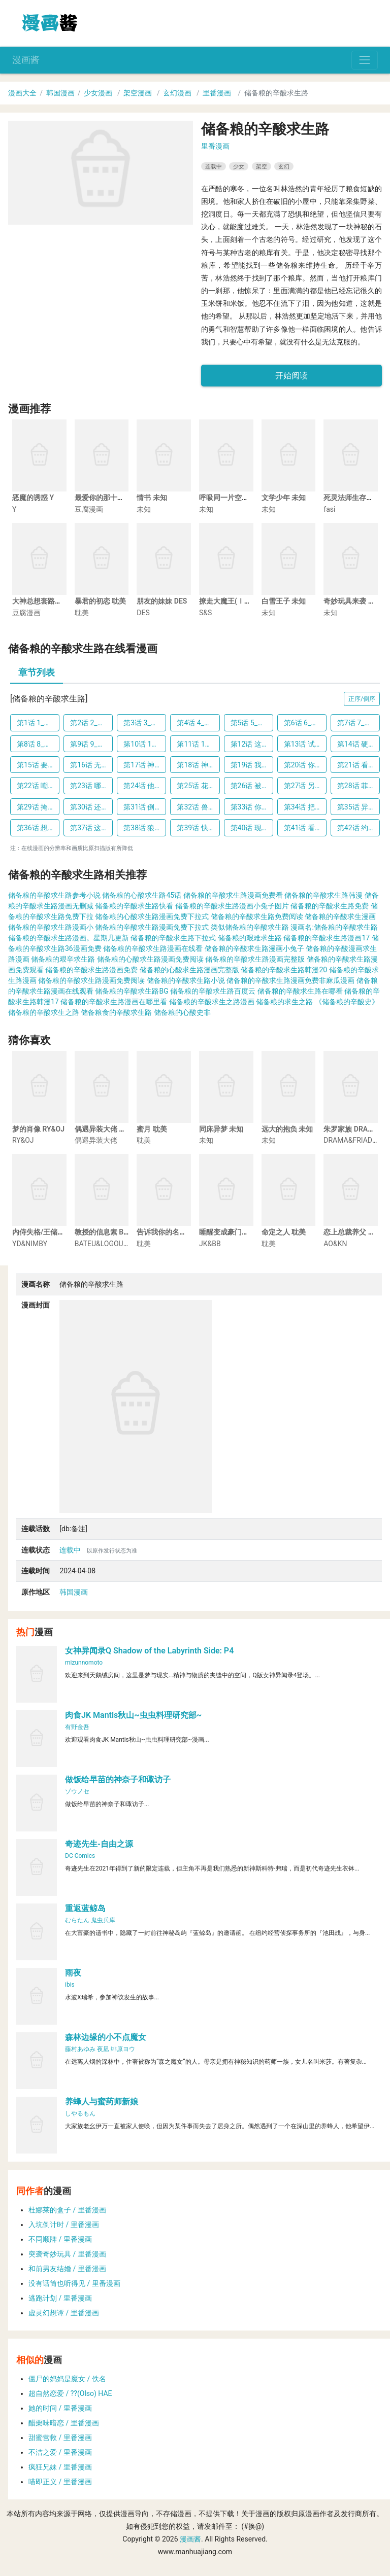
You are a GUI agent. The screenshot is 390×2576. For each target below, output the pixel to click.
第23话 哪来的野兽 (91, 786)
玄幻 (283, 166)
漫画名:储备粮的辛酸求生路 (333, 927)
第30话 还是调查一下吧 (91, 807)
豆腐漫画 (89, 509)
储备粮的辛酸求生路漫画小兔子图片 (232, 906)
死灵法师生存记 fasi (355, 497)
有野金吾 (77, 1727)
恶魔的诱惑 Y (33, 497)
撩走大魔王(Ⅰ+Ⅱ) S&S (236, 601)
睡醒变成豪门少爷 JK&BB (239, 1232)
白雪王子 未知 (284, 601)
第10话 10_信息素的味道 (144, 744)
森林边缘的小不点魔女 (105, 2037)
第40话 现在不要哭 (252, 828)
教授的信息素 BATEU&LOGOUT (124, 1232)
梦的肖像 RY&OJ (38, 1129)
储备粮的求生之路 (284, 1002)
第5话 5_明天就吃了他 (252, 723)
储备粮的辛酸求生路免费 (329, 906)
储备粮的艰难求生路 (250, 938)
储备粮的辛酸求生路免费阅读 (257, 916)
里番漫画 (217, 93)
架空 (261, 166)
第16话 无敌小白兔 (91, 765)
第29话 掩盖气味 (38, 807)
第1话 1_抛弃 (37, 723)
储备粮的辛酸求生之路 (43, 1012)
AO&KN (335, 1244)
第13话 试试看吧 (305, 744)
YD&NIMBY (29, 1244)
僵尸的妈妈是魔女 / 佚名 (67, 2379)
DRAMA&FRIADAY (352, 1140)
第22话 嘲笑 (36, 786)
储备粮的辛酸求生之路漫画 (211, 1002)
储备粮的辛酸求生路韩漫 (323, 895)
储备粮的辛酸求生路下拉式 (173, 938)
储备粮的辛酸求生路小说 (186, 980)
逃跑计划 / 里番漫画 (60, 2298)
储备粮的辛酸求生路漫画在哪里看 (113, 1002)
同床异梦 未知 (221, 1129)
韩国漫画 (60, 93)
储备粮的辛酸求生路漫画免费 (91, 970)
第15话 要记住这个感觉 (38, 765)
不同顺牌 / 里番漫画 (60, 2239)
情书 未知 (152, 497)
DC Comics (80, 1855)
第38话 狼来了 (144, 828)
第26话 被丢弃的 (252, 786)
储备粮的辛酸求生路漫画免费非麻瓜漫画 (290, 980)
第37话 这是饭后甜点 (91, 828)
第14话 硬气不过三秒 (358, 744)
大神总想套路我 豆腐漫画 (52, 601)
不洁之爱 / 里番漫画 (60, 2452)
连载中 (213, 166)
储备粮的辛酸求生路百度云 (212, 991)
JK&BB (210, 1244)
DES (143, 613)
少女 (238, 166)
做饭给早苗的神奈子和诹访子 (118, 1779)
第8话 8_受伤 (37, 744)
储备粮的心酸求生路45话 (141, 895)
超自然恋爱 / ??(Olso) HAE (70, 2393)
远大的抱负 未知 (287, 1129)
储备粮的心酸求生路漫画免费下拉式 (152, 916)
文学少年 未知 (284, 497)
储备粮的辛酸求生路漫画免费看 (233, 895)
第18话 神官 (196, 765)
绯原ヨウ (123, 2049)
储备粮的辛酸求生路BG (131, 991)
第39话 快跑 (196, 828)
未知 (144, 509)
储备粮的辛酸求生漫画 (340, 916)
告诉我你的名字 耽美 (169, 1232)
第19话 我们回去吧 (252, 765)
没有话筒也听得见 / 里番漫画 (74, 2283)
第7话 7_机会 (358, 723)
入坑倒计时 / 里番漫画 (63, 2224)
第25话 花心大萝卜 (198, 786)
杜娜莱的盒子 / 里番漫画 (67, 2210)
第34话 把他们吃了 (305, 807)
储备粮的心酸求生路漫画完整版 (189, 970)
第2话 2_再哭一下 (91, 723)
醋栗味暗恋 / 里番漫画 (63, 2423)
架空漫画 (137, 93)
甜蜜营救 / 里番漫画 (60, 2437)
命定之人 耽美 (284, 1232)
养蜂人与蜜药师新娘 (101, 2101)
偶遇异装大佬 (96, 1140)
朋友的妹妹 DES (162, 601)
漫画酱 (26, 60)
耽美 (82, 613)
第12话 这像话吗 (252, 744)
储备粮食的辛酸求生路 (116, 1012)
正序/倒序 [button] (361, 698)
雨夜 (73, 1973)
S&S (205, 613)
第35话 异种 (356, 807)
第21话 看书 (356, 765)
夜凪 (103, 2049)
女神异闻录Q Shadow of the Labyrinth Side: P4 (149, 1650)
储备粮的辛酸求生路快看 (134, 906)
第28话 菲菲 (356, 786)
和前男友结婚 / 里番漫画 (67, 2269)
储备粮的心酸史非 (182, 1012)
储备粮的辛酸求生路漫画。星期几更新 (68, 938)
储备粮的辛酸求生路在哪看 (300, 991)
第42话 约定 (356, 828)
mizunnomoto (84, 1662)
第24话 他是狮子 (144, 786)
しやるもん (80, 2113)
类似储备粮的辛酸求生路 (250, 927)
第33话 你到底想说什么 (252, 807)
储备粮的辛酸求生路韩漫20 (284, 970)
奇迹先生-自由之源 (99, 1844)
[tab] (36, 673)
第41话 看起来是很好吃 (305, 828)
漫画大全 (22, 93)
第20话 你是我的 (305, 765)
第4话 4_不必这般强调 (198, 723)
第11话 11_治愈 (198, 744)
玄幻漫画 (177, 93)
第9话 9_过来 (91, 744)
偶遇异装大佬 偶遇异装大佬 (118, 1129)
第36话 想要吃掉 (38, 828)
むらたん (77, 1920)
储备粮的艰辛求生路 (63, 959)
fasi (329, 509)
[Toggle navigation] (364, 60)
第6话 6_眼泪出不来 (305, 723)
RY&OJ (23, 1140)
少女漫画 (98, 93)
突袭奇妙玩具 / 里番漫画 (67, 2254)
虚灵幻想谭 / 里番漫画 (63, 2313)
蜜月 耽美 (152, 1129)
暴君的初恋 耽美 (100, 601)
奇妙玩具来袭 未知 (352, 601)
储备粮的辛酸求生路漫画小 (50, 927)
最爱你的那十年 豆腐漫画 (114, 497)
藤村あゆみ (80, 2049)
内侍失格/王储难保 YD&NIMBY (60, 1232)
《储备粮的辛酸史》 (347, 1002)
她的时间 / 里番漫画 (60, 2408)
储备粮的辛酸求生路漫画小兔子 (254, 948)
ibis (70, 1984)
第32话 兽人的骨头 (198, 807)
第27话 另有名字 (305, 786)
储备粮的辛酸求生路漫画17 (326, 938)
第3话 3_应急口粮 (144, 723)
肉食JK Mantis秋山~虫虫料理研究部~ (133, 1715)
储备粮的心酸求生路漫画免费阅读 (150, 959)
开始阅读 (291, 375)
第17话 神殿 (142, 765)
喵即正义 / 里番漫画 (60, 2482)
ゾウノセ (77, 1791)
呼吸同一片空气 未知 (232, 497)
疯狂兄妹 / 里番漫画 (60, 2467)
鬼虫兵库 (103, 1920)
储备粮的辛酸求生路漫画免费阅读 (91, 980)
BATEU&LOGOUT (101, 1244)
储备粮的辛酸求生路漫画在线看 (153, 948)
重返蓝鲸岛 (85, 1908)
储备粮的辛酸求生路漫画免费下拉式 (152, 927)
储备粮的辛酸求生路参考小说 (54, 895)
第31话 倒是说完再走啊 (144, 807)
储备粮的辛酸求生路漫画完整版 (255, 959)
